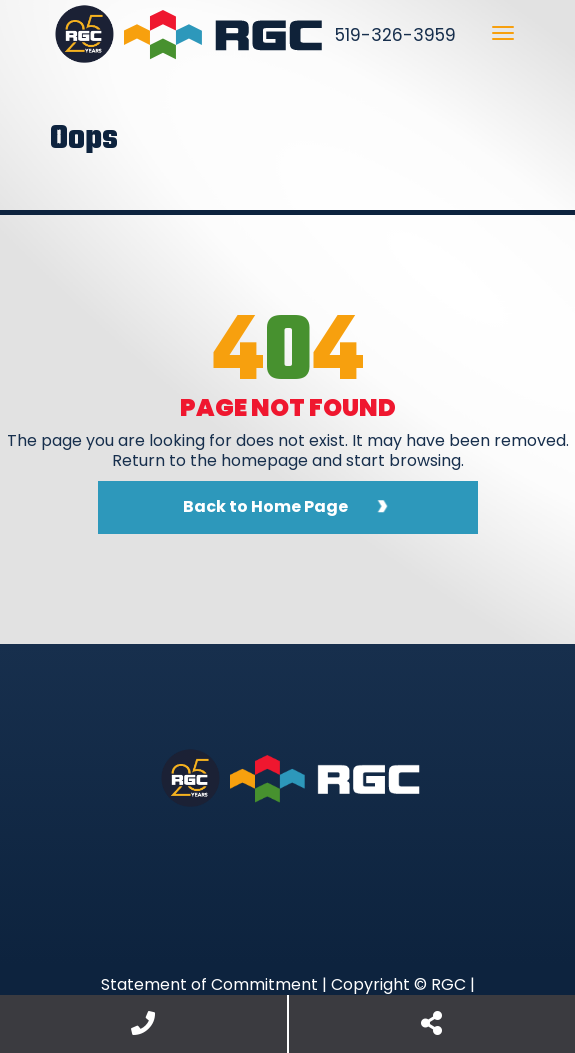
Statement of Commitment (209, 984)
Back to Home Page (265, 506)
